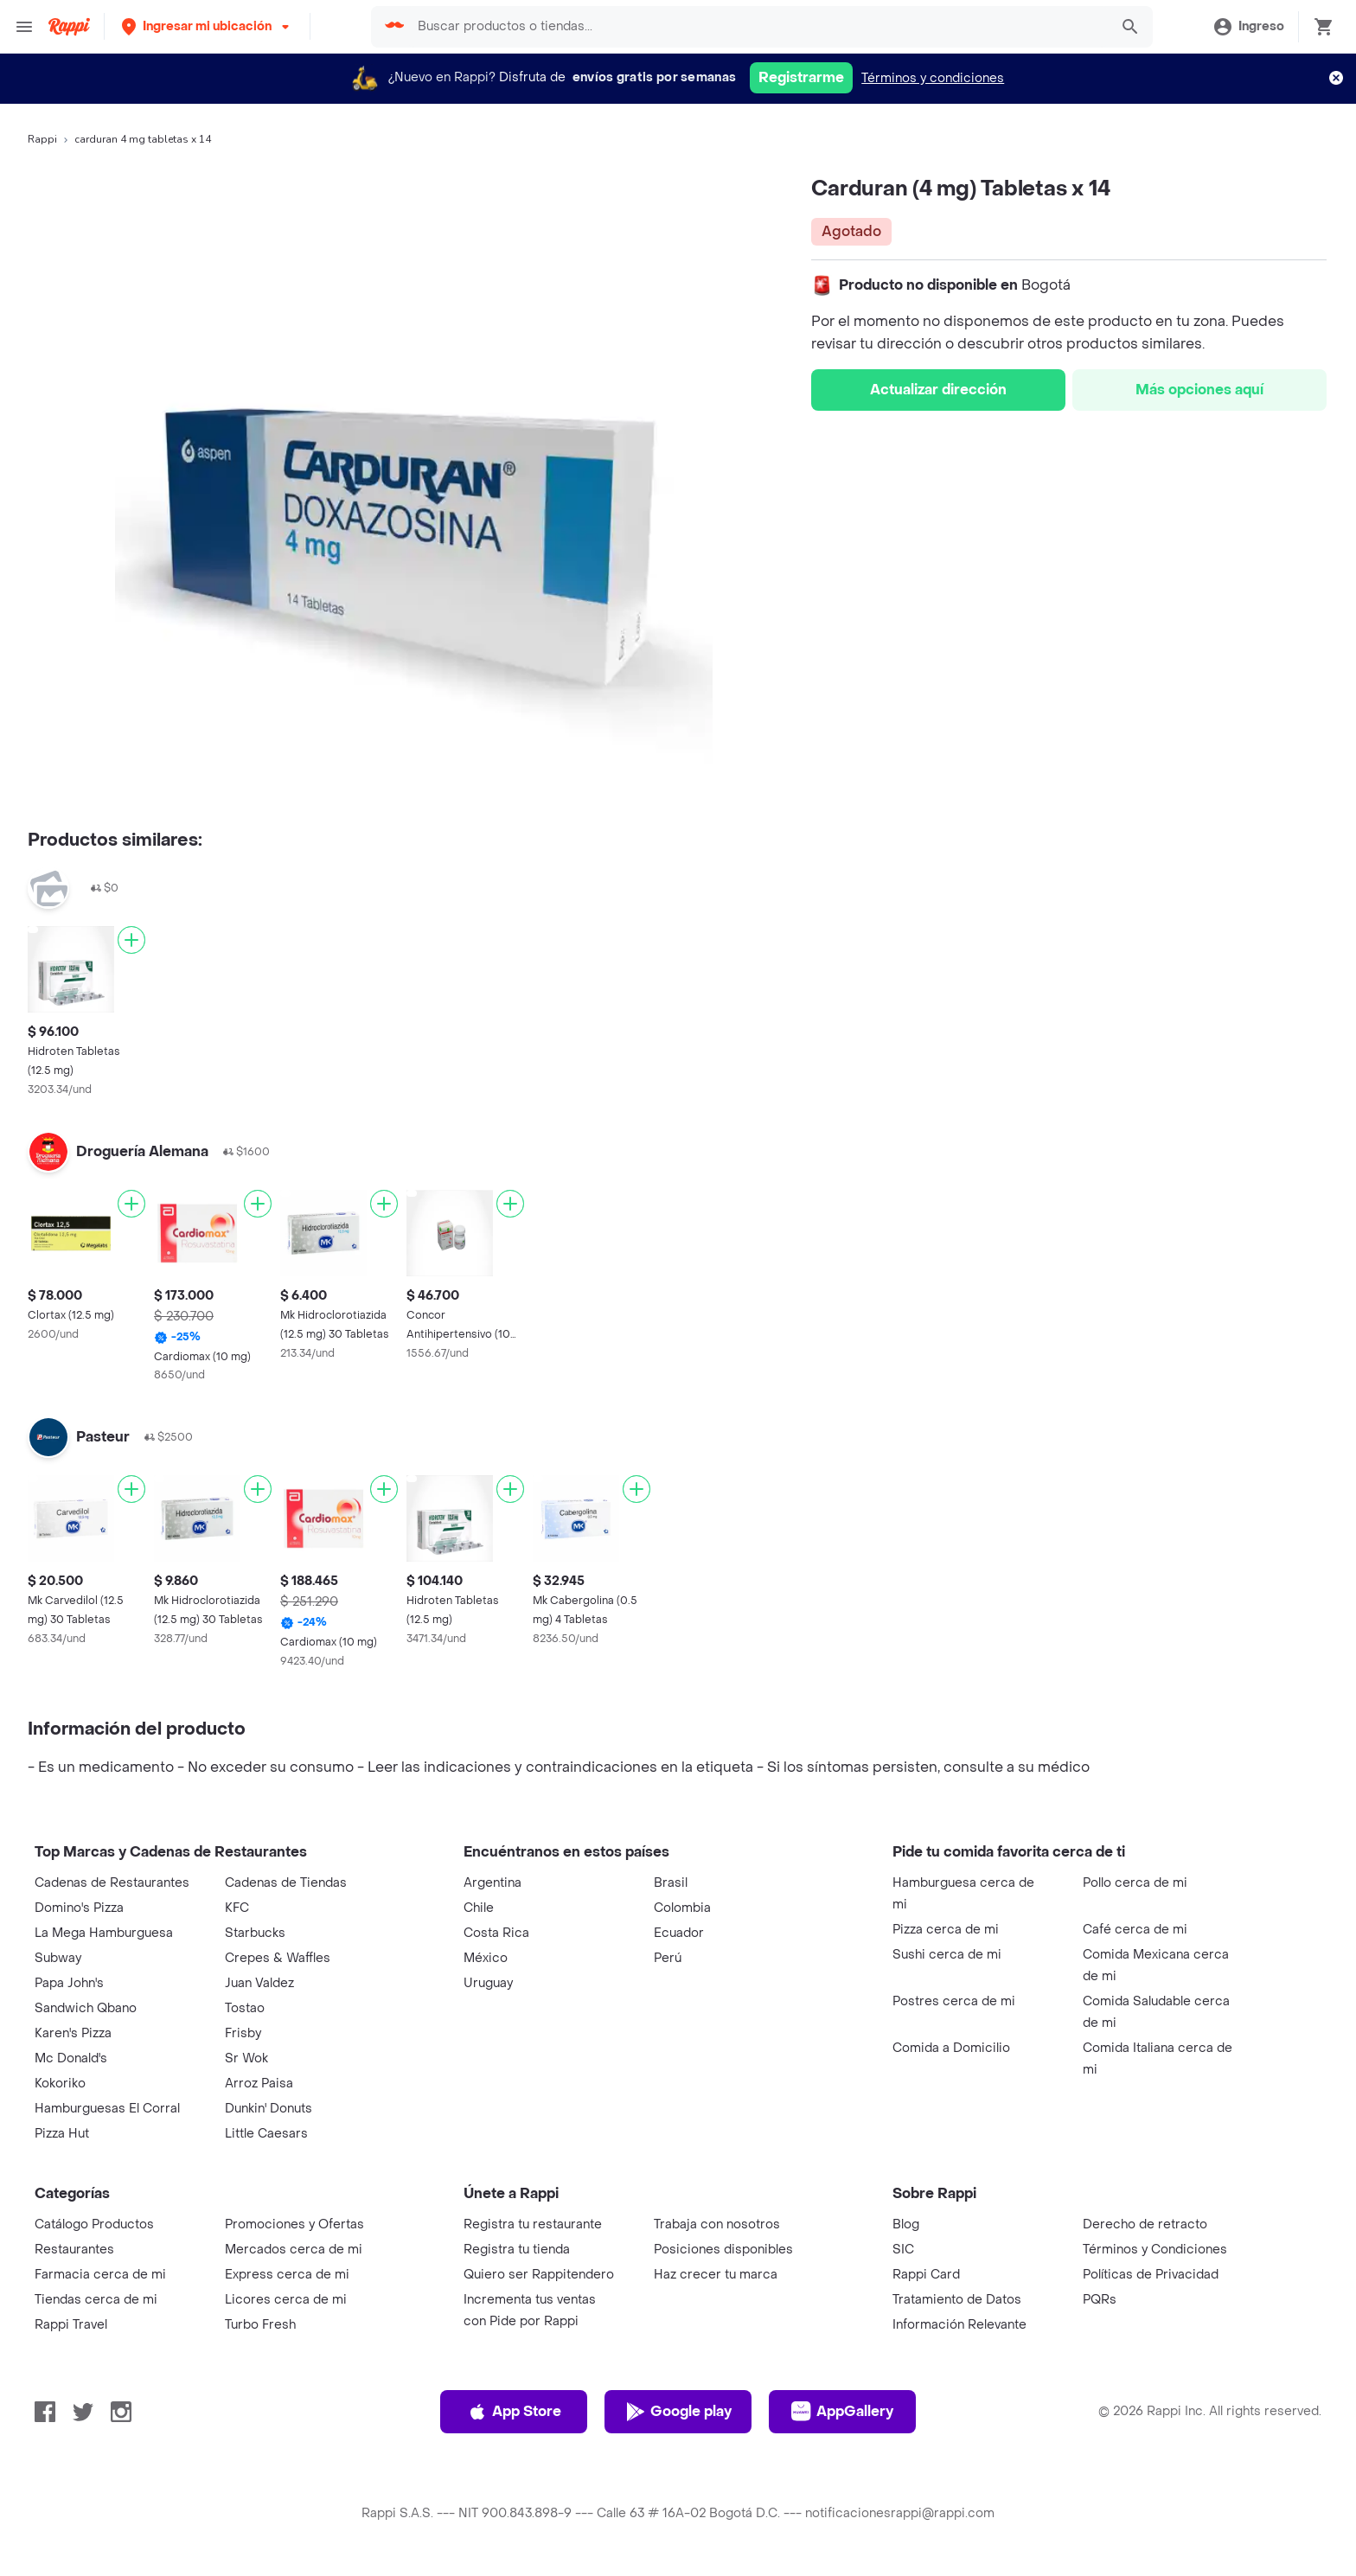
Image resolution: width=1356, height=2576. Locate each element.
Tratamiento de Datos (956, 2300)
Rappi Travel (71, 2325)
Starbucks (255, 1933)
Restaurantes (74, 2249)
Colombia (682, 1908)
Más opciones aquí (1199, 389)
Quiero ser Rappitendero (539, 2274)
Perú (667, 1958)
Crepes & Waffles (277, 1958)
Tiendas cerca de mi (96, 2300)
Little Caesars (266, 2133)
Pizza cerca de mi (945, 1929)
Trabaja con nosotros (717, 2224)
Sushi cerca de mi (946, 1954)
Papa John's (69, 1983)
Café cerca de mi (1135, 1929)
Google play (678, 2411)
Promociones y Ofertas (294, 2224)
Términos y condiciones (932, 78)
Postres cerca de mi (953, 2001)
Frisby (243, 2033)
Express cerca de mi (287, 2274)
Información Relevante (959, 2325)
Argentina (492, 1883)
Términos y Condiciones (1155, 2249)
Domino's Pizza (79, 1908)
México (486, 1958)
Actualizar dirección (938, 389)
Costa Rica (496, 1933)
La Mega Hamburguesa (104, 1933)
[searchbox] (757, 27)
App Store (514, 2411)
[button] (207, 26)
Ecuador (679, 1933)
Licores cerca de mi (286, 2300)
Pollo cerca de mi (1135, 1883)
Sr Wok (246, 2058)
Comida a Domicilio (951, 2048)
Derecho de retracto (1145, 2224)
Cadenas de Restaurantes (112, 1883)
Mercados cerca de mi (293, 2249)
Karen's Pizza (73, 2033)
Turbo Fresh (260, 2325)
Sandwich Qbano (86, 2008)
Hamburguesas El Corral (107, 2108)
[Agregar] (131, 940)
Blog (905, 2224)
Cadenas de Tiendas (286, 1883)
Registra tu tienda (517, 2249)
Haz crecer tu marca (715, 2274)
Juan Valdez (259, 1983)
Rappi (42, 139)
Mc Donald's (71, 2058)
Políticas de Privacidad (1150, 2274)
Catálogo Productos (94, 2224)
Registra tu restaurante (533, 2224)
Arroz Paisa (259, 2083)
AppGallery (842, 2411)
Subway (58, 1958)
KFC (237, 1908)
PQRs (1099, 2300)
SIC (903, 2249)
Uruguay (488, 1983)
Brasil (671, 1883)
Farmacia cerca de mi (100, 2274)
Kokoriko (60, 2083)
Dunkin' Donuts (268, 2108)
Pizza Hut (62, 2133)
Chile (479, 1908)
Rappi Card (926, 2274)
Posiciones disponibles (723, 2249)
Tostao (245, 2008)
